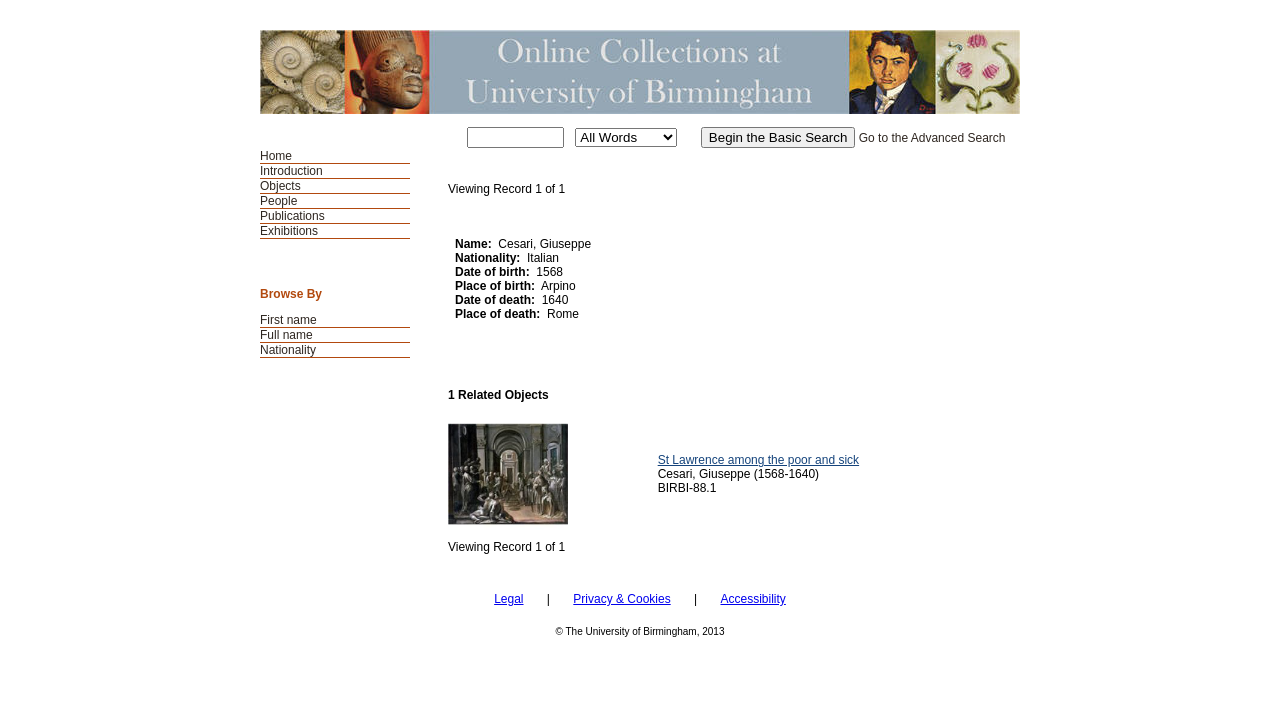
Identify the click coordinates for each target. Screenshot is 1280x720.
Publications (292, 216)
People (278, 201)
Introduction (291, 171)
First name (288, 320)
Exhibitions (289, 231)
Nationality (288, 350)
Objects (280, 186)
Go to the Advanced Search (932, 138)
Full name (286, 335)
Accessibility (752, 599)
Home (276, 156)
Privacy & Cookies (621, 599)
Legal (508, 599)
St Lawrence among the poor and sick (758, 460)
